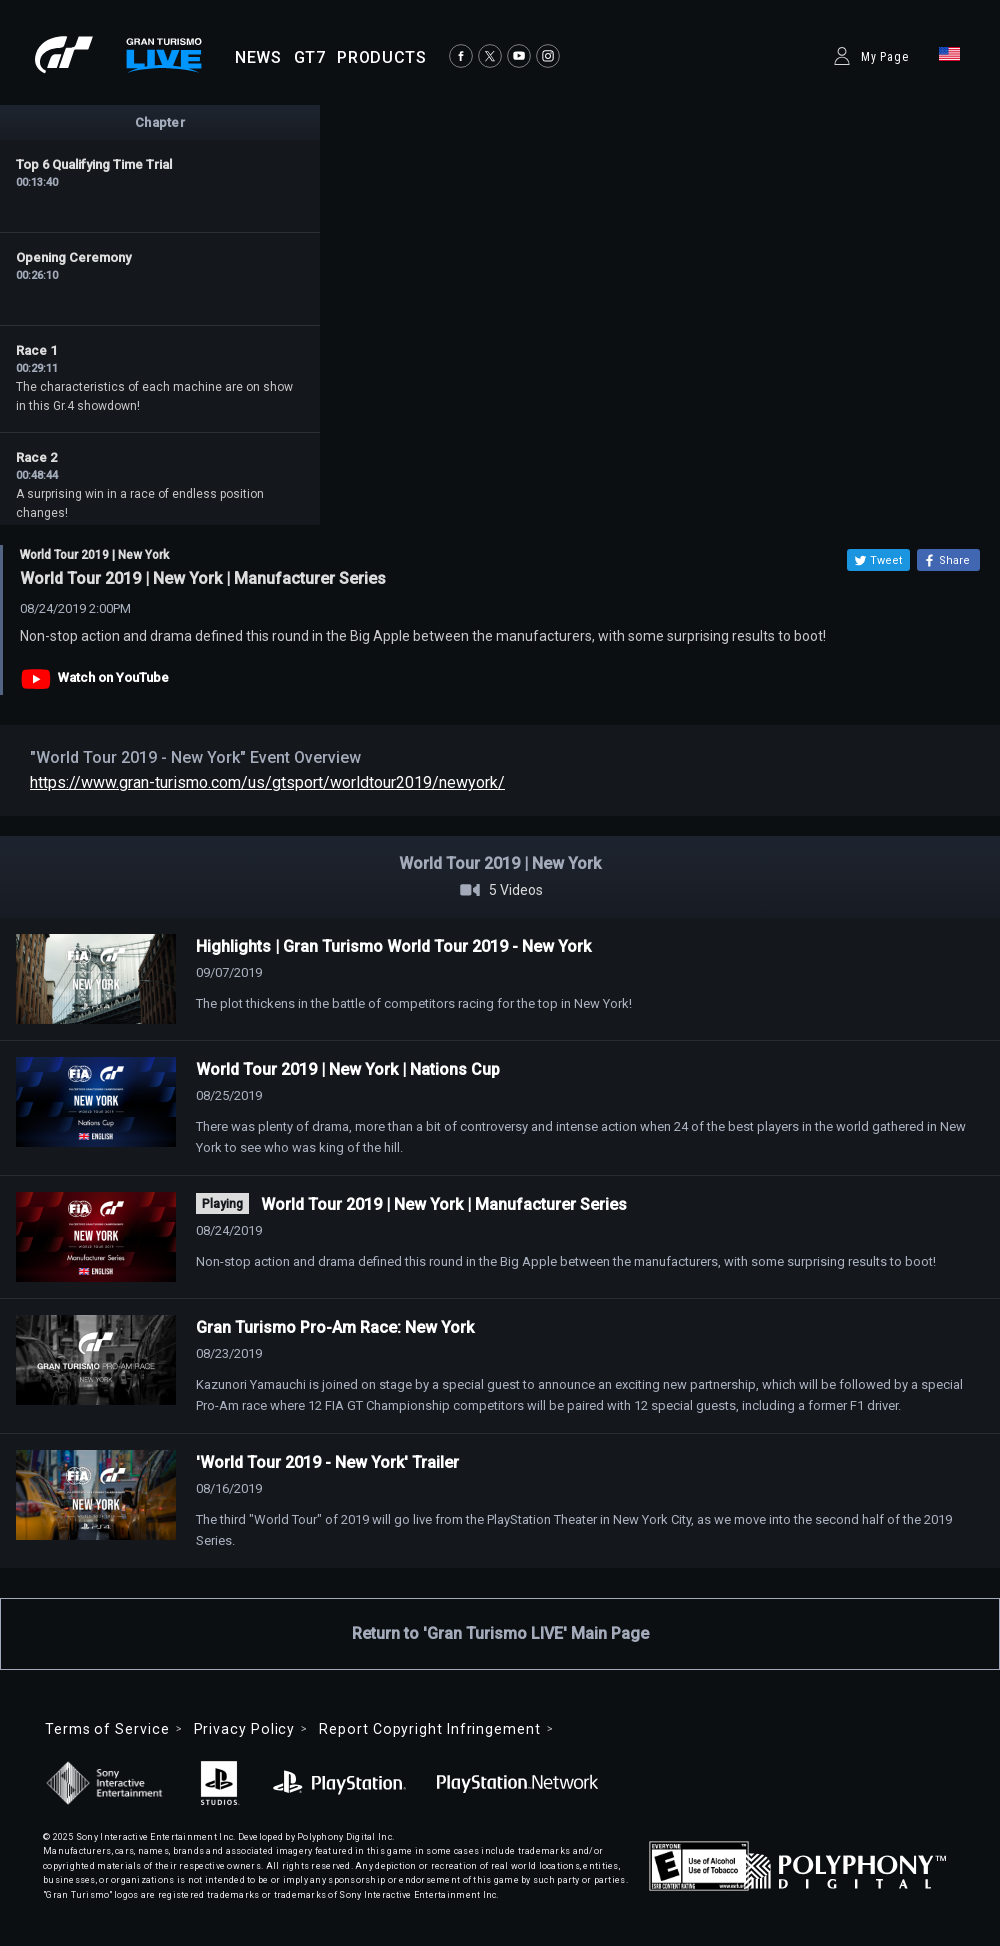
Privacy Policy (245, 1729)
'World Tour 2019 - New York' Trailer (327, 1462)
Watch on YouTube (113, 677)
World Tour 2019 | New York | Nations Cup (348, 1069)
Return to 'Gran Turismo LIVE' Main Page (500, 1633)
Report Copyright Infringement (429, 1729)
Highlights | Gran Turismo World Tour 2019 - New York (393, 946)
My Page (885, 57)
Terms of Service (107, 1729)
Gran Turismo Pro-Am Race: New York (335, 1327)
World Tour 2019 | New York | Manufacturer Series (444, 1204)
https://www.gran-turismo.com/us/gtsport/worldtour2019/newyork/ (267, 782)
